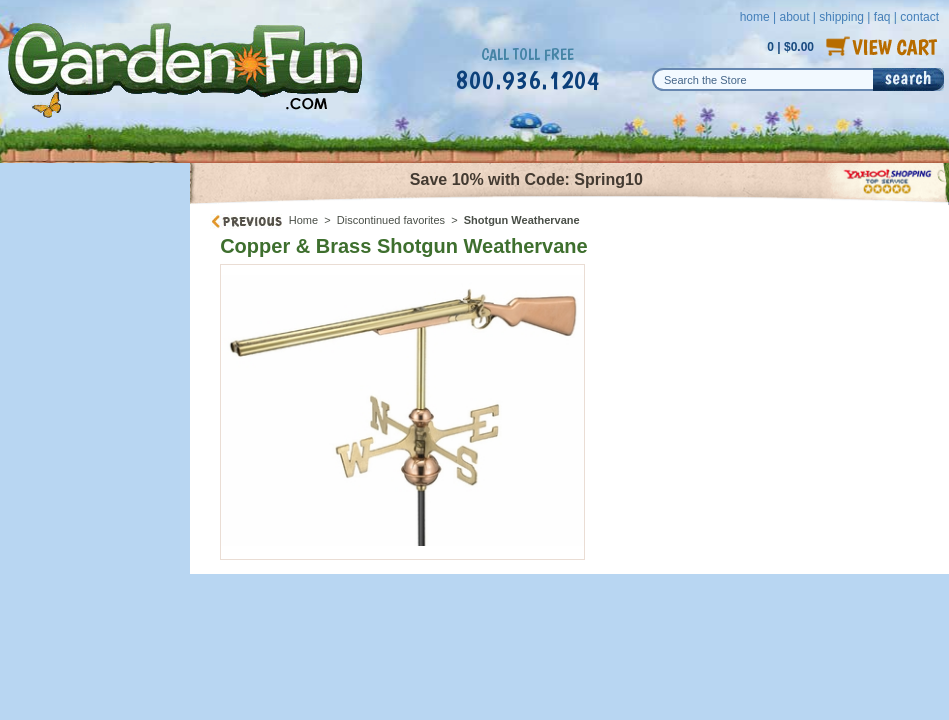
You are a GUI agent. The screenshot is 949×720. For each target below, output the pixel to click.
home (755, 17)
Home (303, 220)
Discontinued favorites (391, 220)
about (794, 17)
